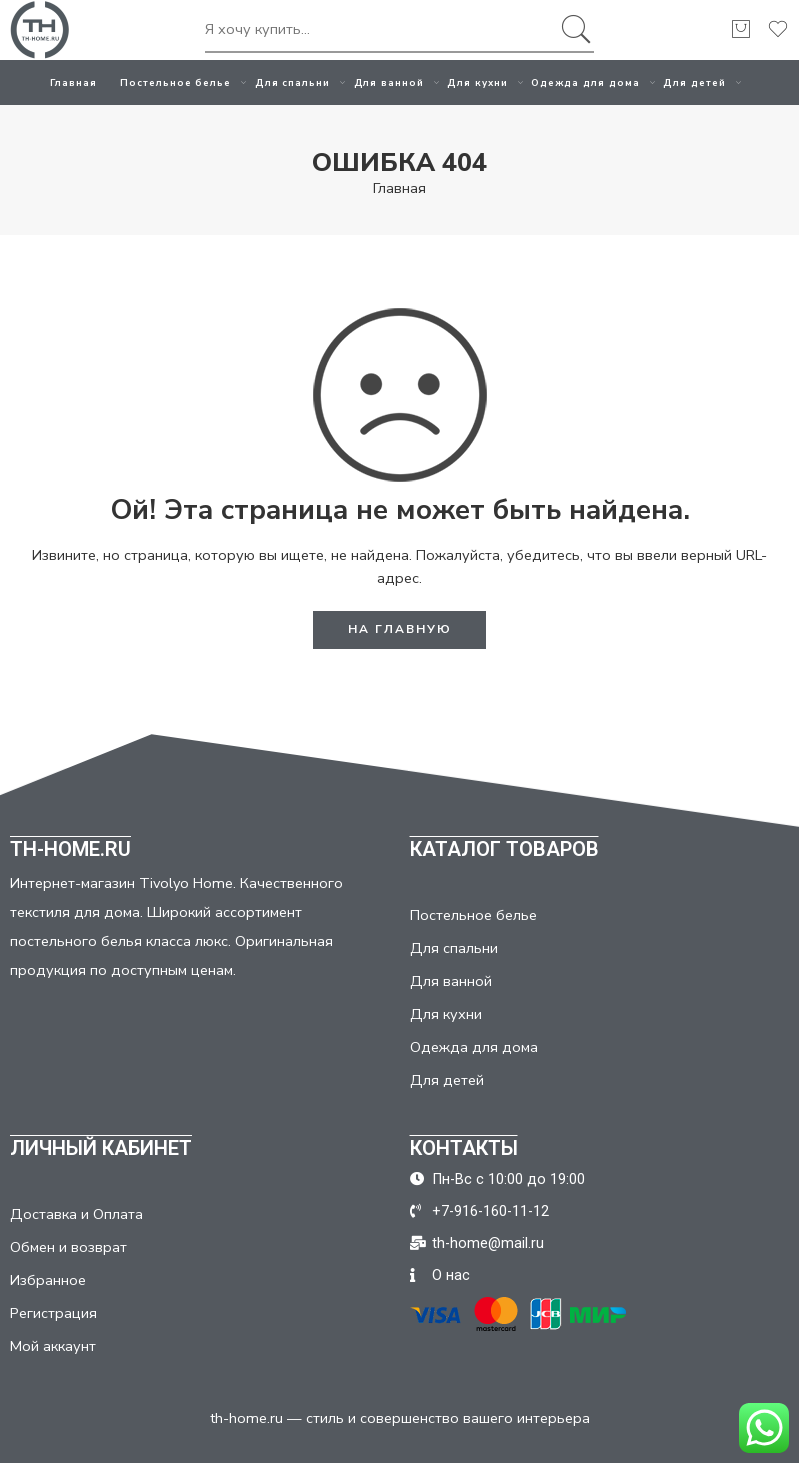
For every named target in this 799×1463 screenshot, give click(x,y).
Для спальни (293, 82)
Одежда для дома (585, 82)
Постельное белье (175, 82)
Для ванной (389, 82)
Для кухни (477, 82)
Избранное (48, 1280)
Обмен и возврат (68, 1247)
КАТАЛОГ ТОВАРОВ (504, 849)
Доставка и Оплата (76, 1214)
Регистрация (53, 1313)
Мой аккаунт (53, 1346)
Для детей (694, 82)
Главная (73, 82)
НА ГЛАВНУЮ (400, 629)
